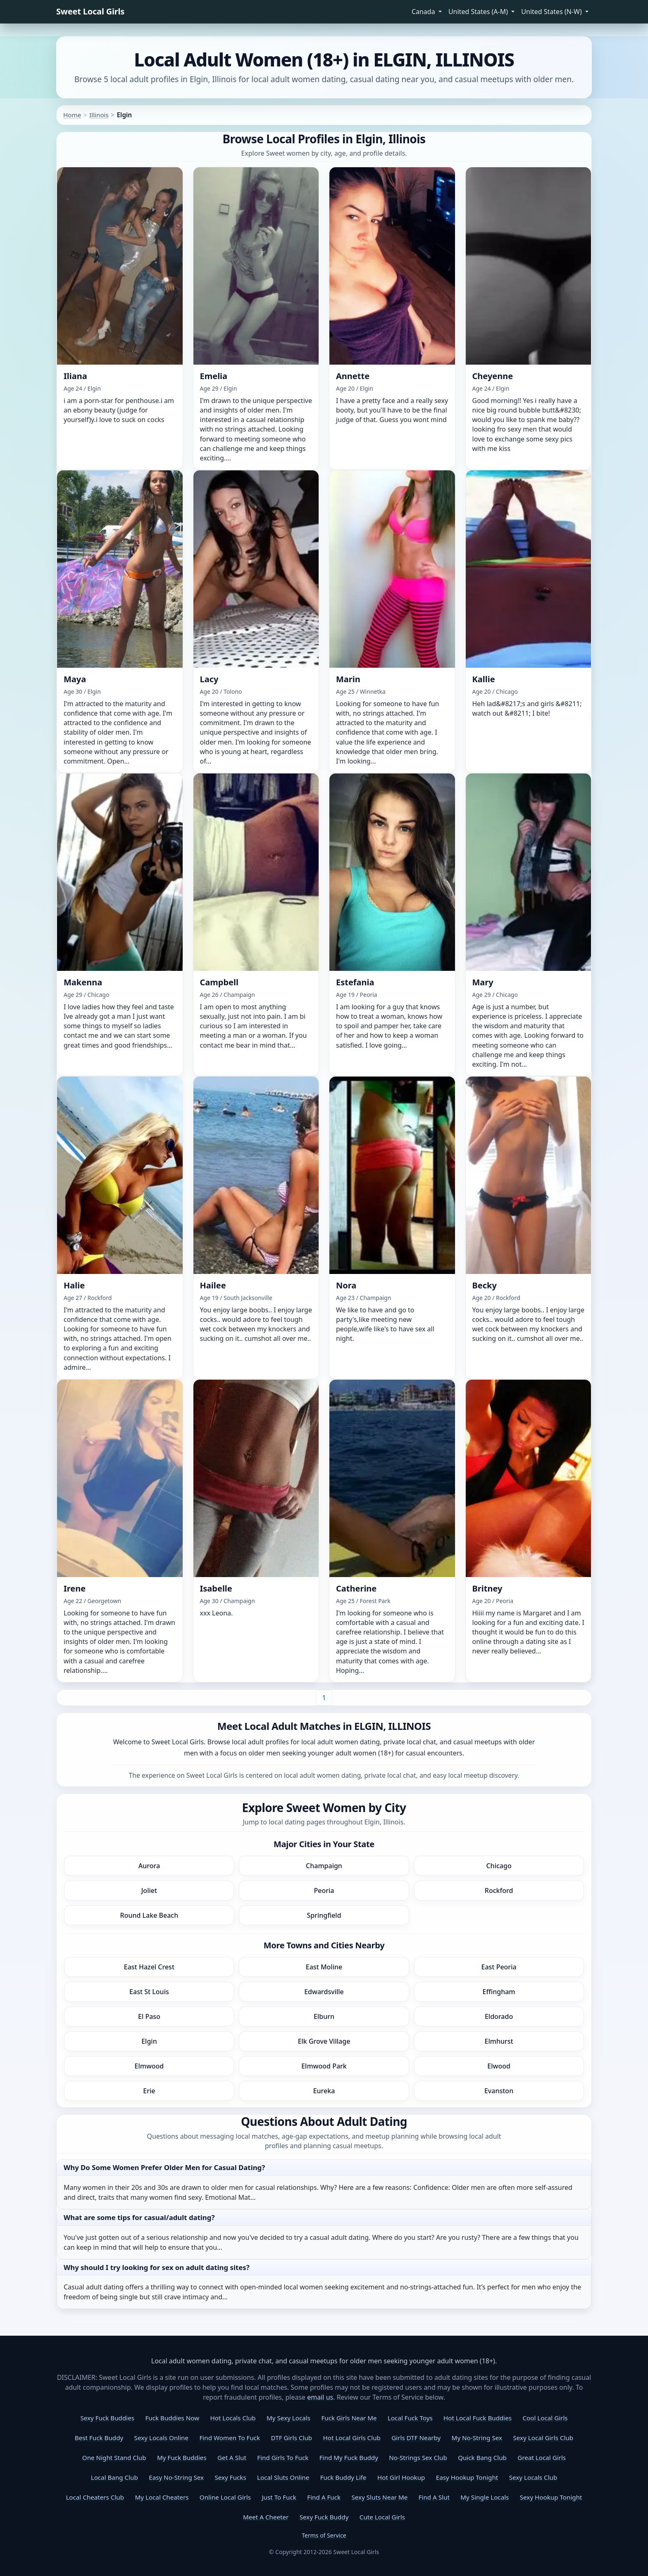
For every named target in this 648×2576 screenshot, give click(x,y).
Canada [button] (424, 11)
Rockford (499, 1890)
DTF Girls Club (291, 2438)
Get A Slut (231, 2457)
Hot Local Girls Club (352, 2438)
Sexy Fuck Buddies (107, 2418)
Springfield (324, 1915)
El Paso (149, 2016)
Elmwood (149, 2066)
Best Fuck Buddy (99, 2438)
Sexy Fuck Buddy (324, 2517)
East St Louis (149, 1991)
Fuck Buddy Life (343, 2477)
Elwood (498, 2066)
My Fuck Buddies (182, 2457)
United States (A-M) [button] (479, 11)
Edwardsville (324, 1991)
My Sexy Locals (288, 2418)
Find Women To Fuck (229, 2438)
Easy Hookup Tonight (467, 2477)
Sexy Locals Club (533, 2477)
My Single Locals (484, 2497)
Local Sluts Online (283, 2477)
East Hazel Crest (149, 1966)
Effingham (499, 1991)
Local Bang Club (114, 2477)
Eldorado (499, 2016)
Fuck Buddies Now (172, 2418)
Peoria (324, 1890)
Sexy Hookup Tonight (551, 2497)
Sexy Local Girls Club (543, 2438)
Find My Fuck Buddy (348, 2457)
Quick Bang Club (482, 2457)
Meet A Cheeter (265, 2517)
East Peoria (499, 1966)
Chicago (498, 1865)
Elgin (149, 2041)
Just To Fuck (279, 2497)
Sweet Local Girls (90, 11)
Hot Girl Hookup (401, 2477)
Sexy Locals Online (161, 2438)
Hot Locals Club (232, 2418)
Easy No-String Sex (176, 2477)
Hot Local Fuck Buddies (477, 2418)
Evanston (498, 2090)
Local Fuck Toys (410, 2418)
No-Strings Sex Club (418, 2457)
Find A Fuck (324, 2497)
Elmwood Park (324, 2066)
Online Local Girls (225, 2497)
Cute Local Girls (382, 2517)
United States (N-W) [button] (552, 11)
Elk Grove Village (324, 2041)
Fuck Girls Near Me (348, 2418)
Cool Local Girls (544, 2418)
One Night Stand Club (114, 2457)
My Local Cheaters (161, 2497)
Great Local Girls (541, 2457)
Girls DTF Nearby (416, 2438)
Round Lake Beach (149, 1915)
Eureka (324, 2090)
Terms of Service (324, 2535)
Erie (149, 2090)
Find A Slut (434, 2497)
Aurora (149, 1865)
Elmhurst (499, 2041)
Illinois (99, 115)
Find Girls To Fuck (282, 2457)
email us (320, 2397)
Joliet (149, 1890)
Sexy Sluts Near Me (379, 2497)
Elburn (324, 2016)
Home (72, 115)
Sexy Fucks (230, 2477)
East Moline (324, 1966)
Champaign (324, 1865)
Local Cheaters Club (95, 2497)
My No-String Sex (477, 2438)
